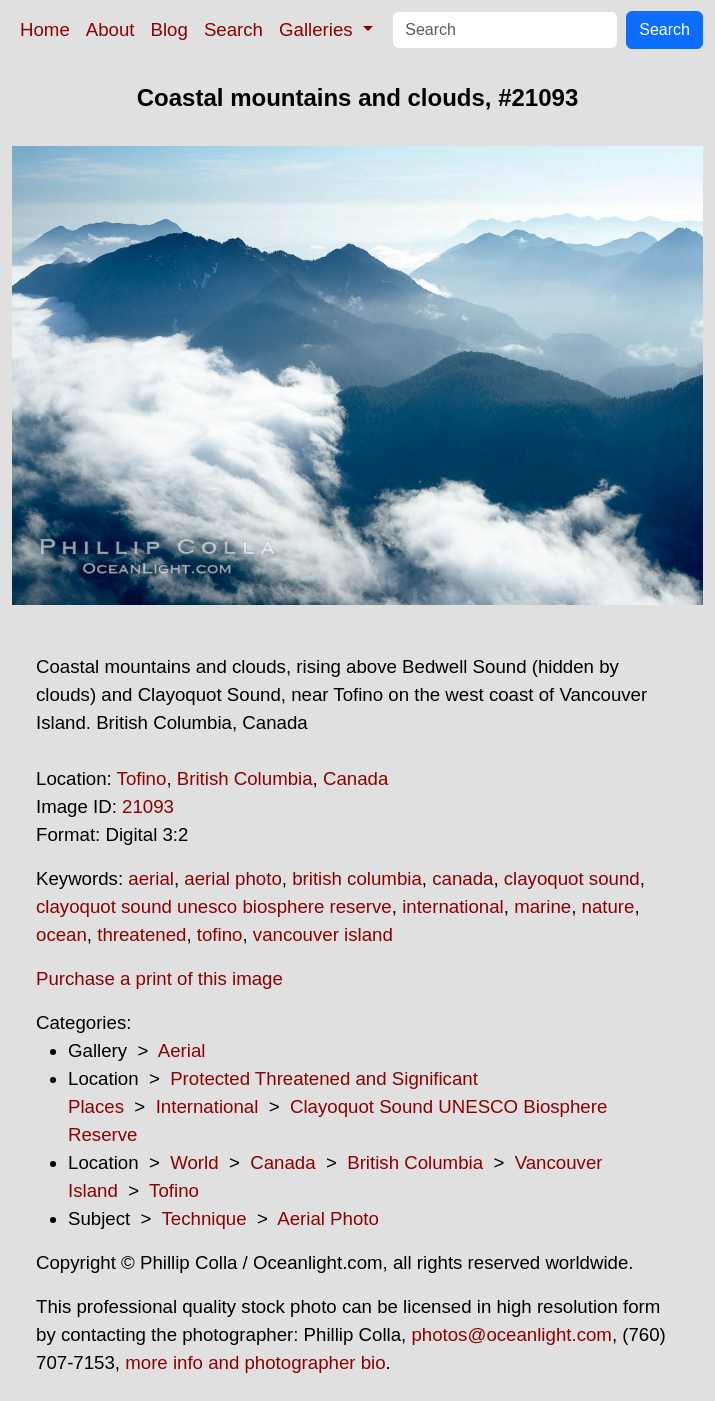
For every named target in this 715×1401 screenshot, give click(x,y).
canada (462, 878)
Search (233, 29)
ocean (61, 934)
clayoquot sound (572, 878)
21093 (148, 806)
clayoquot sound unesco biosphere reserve (214, 906)
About (110, 29)
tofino (220, 934)
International (207, 1106)
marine (542, 906)
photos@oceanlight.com (511, 1334)
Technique (204, 1218)
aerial (151, 878)
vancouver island (323, 934)
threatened (141, 934)
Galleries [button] (318, 29)
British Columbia (245, 778)
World (194, 1162)
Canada (355, 778)
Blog (169, 29)
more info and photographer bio (255, 1362)
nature (608, 906)
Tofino (142, 778)
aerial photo (233, 878)
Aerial (182, 1050)
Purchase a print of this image (159, 978)
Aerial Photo (328, 1218)
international (453, 906)
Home (45, 29)
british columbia (357, 878)
